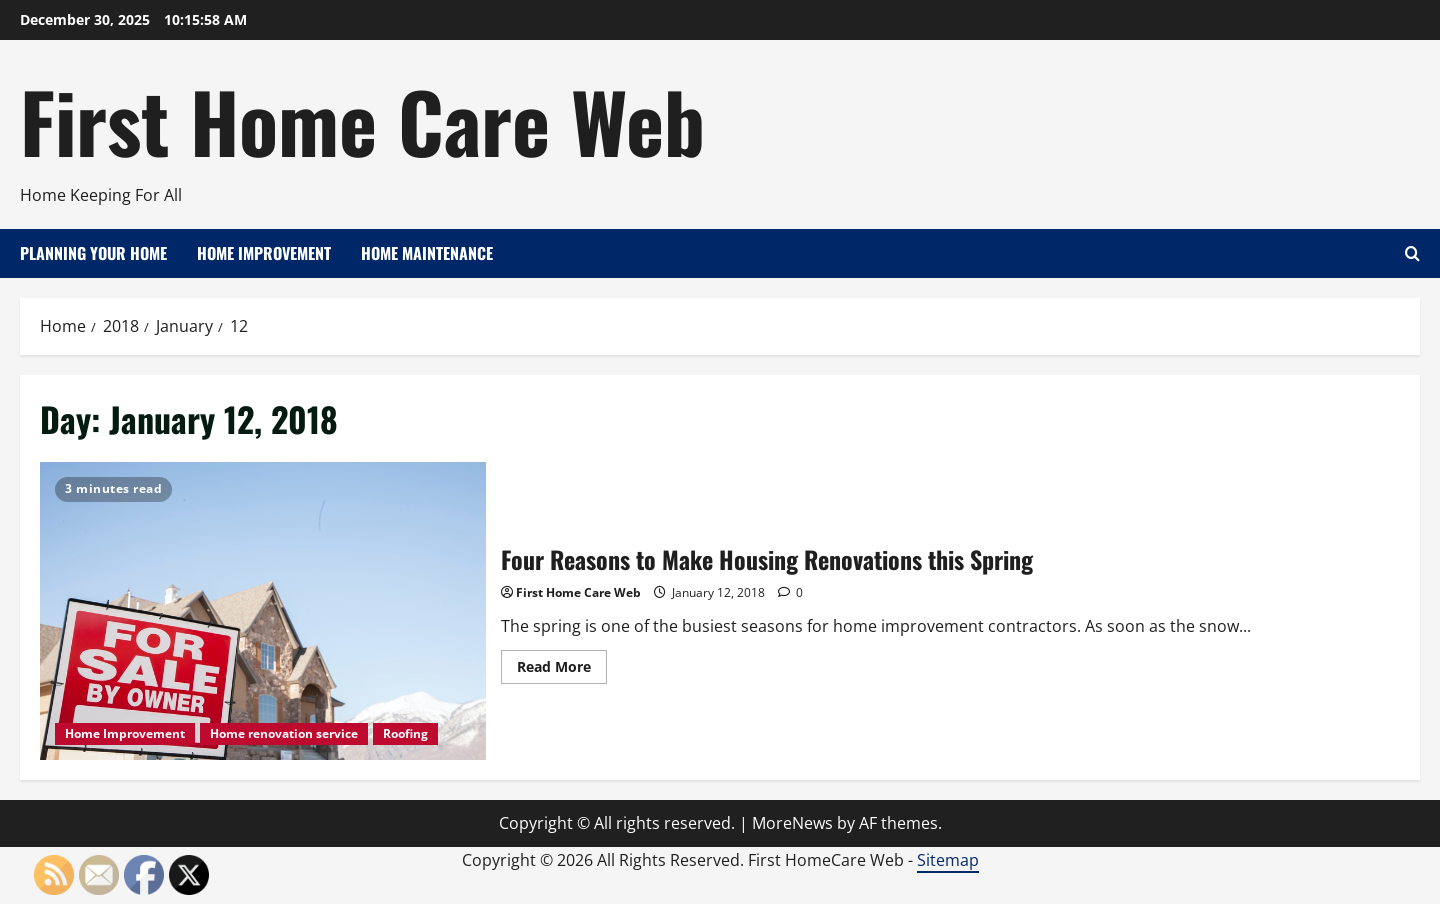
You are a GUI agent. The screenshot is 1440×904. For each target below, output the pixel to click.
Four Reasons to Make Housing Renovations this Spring (263, 610)
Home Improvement (264, 253)
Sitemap (948, 860)
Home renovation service (284, 733)
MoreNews (792, 823)
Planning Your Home (93, 253)
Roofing (405, 733)
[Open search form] (1412, 253)
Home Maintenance (427, 253)
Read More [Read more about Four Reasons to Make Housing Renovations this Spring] (562, 670)
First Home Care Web (362, 120)
